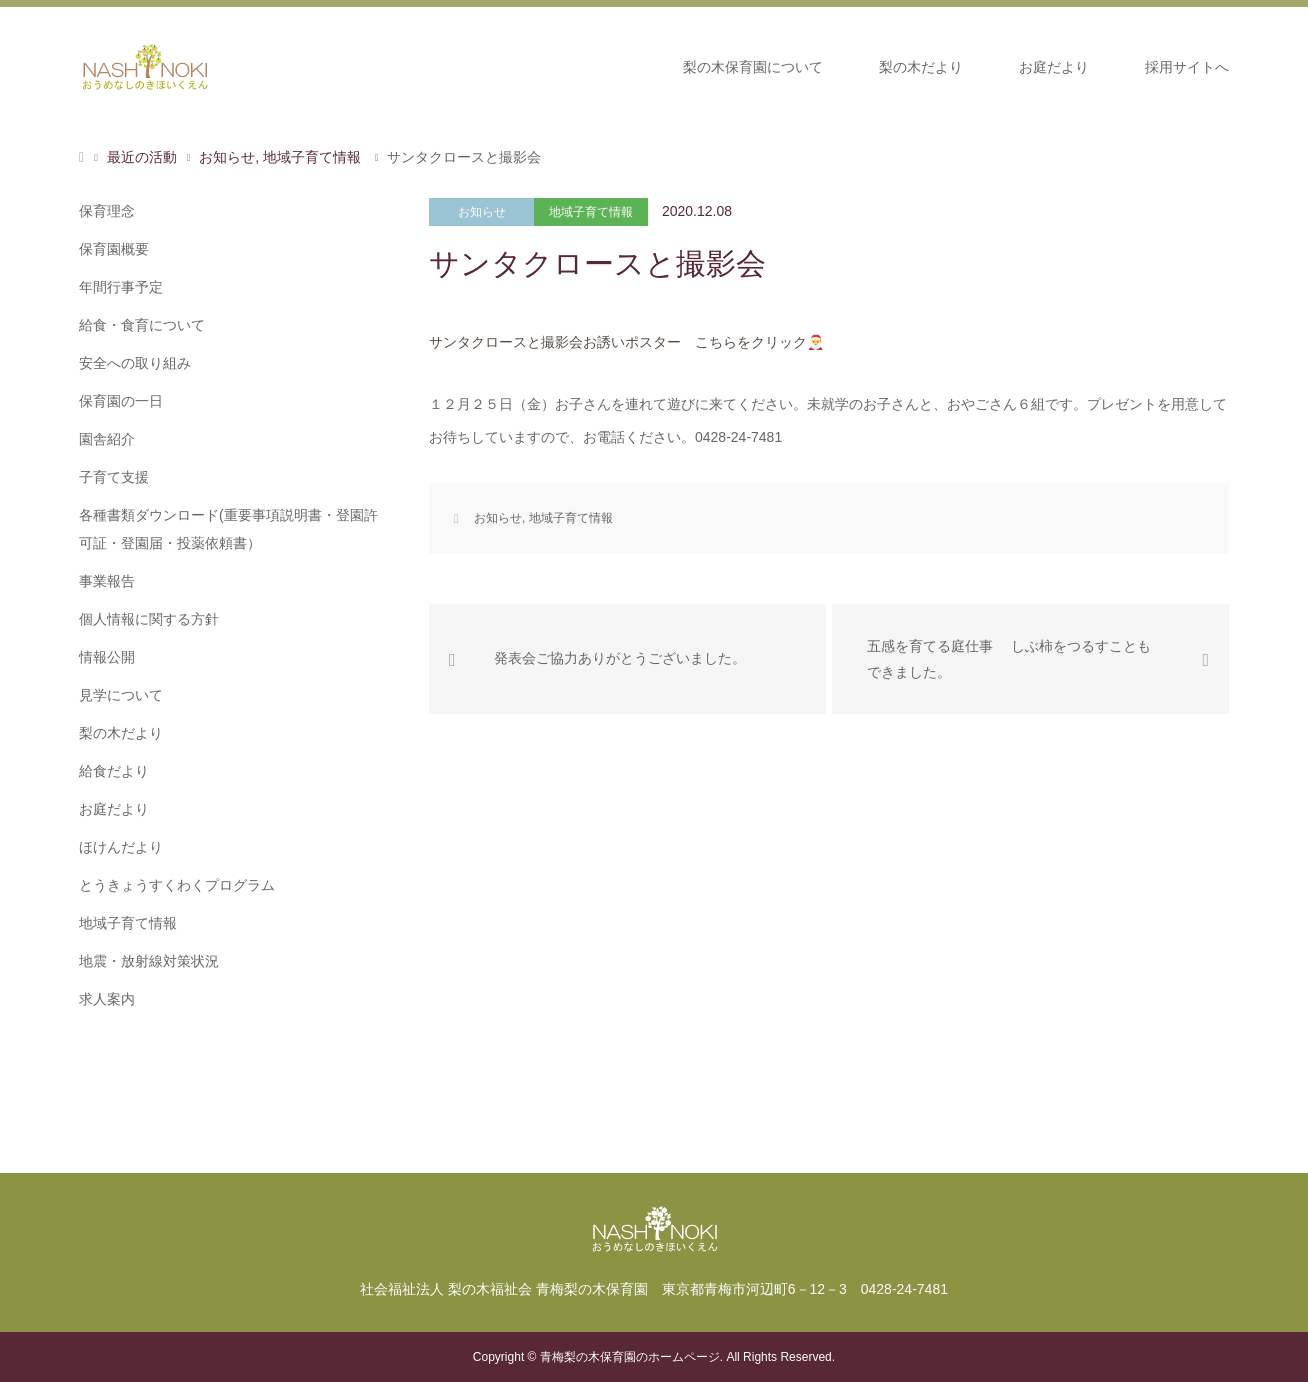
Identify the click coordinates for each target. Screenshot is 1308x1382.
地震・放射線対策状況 (149, 961)
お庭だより (1054, 67)
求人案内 (107, 999)
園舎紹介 (107, 439)
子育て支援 (114, 477)
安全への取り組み (135, 363)
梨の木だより (921, 67)
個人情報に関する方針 (149, 619)
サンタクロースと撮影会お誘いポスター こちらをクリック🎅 (626, 342)
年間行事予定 (121, 287)
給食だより (114, 771)
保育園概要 (114, 249)
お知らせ (482, 212)
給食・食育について (142, 325)
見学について (121, 695)
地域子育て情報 (591, 212)
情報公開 (107, 657)
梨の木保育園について (753, 67)
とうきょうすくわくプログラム (177, 885)
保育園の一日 (121, 401)
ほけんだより (121, 847)
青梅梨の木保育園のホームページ (630, 1357)
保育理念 (107, 211)
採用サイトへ (1187, 67)
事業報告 (107, 581)
